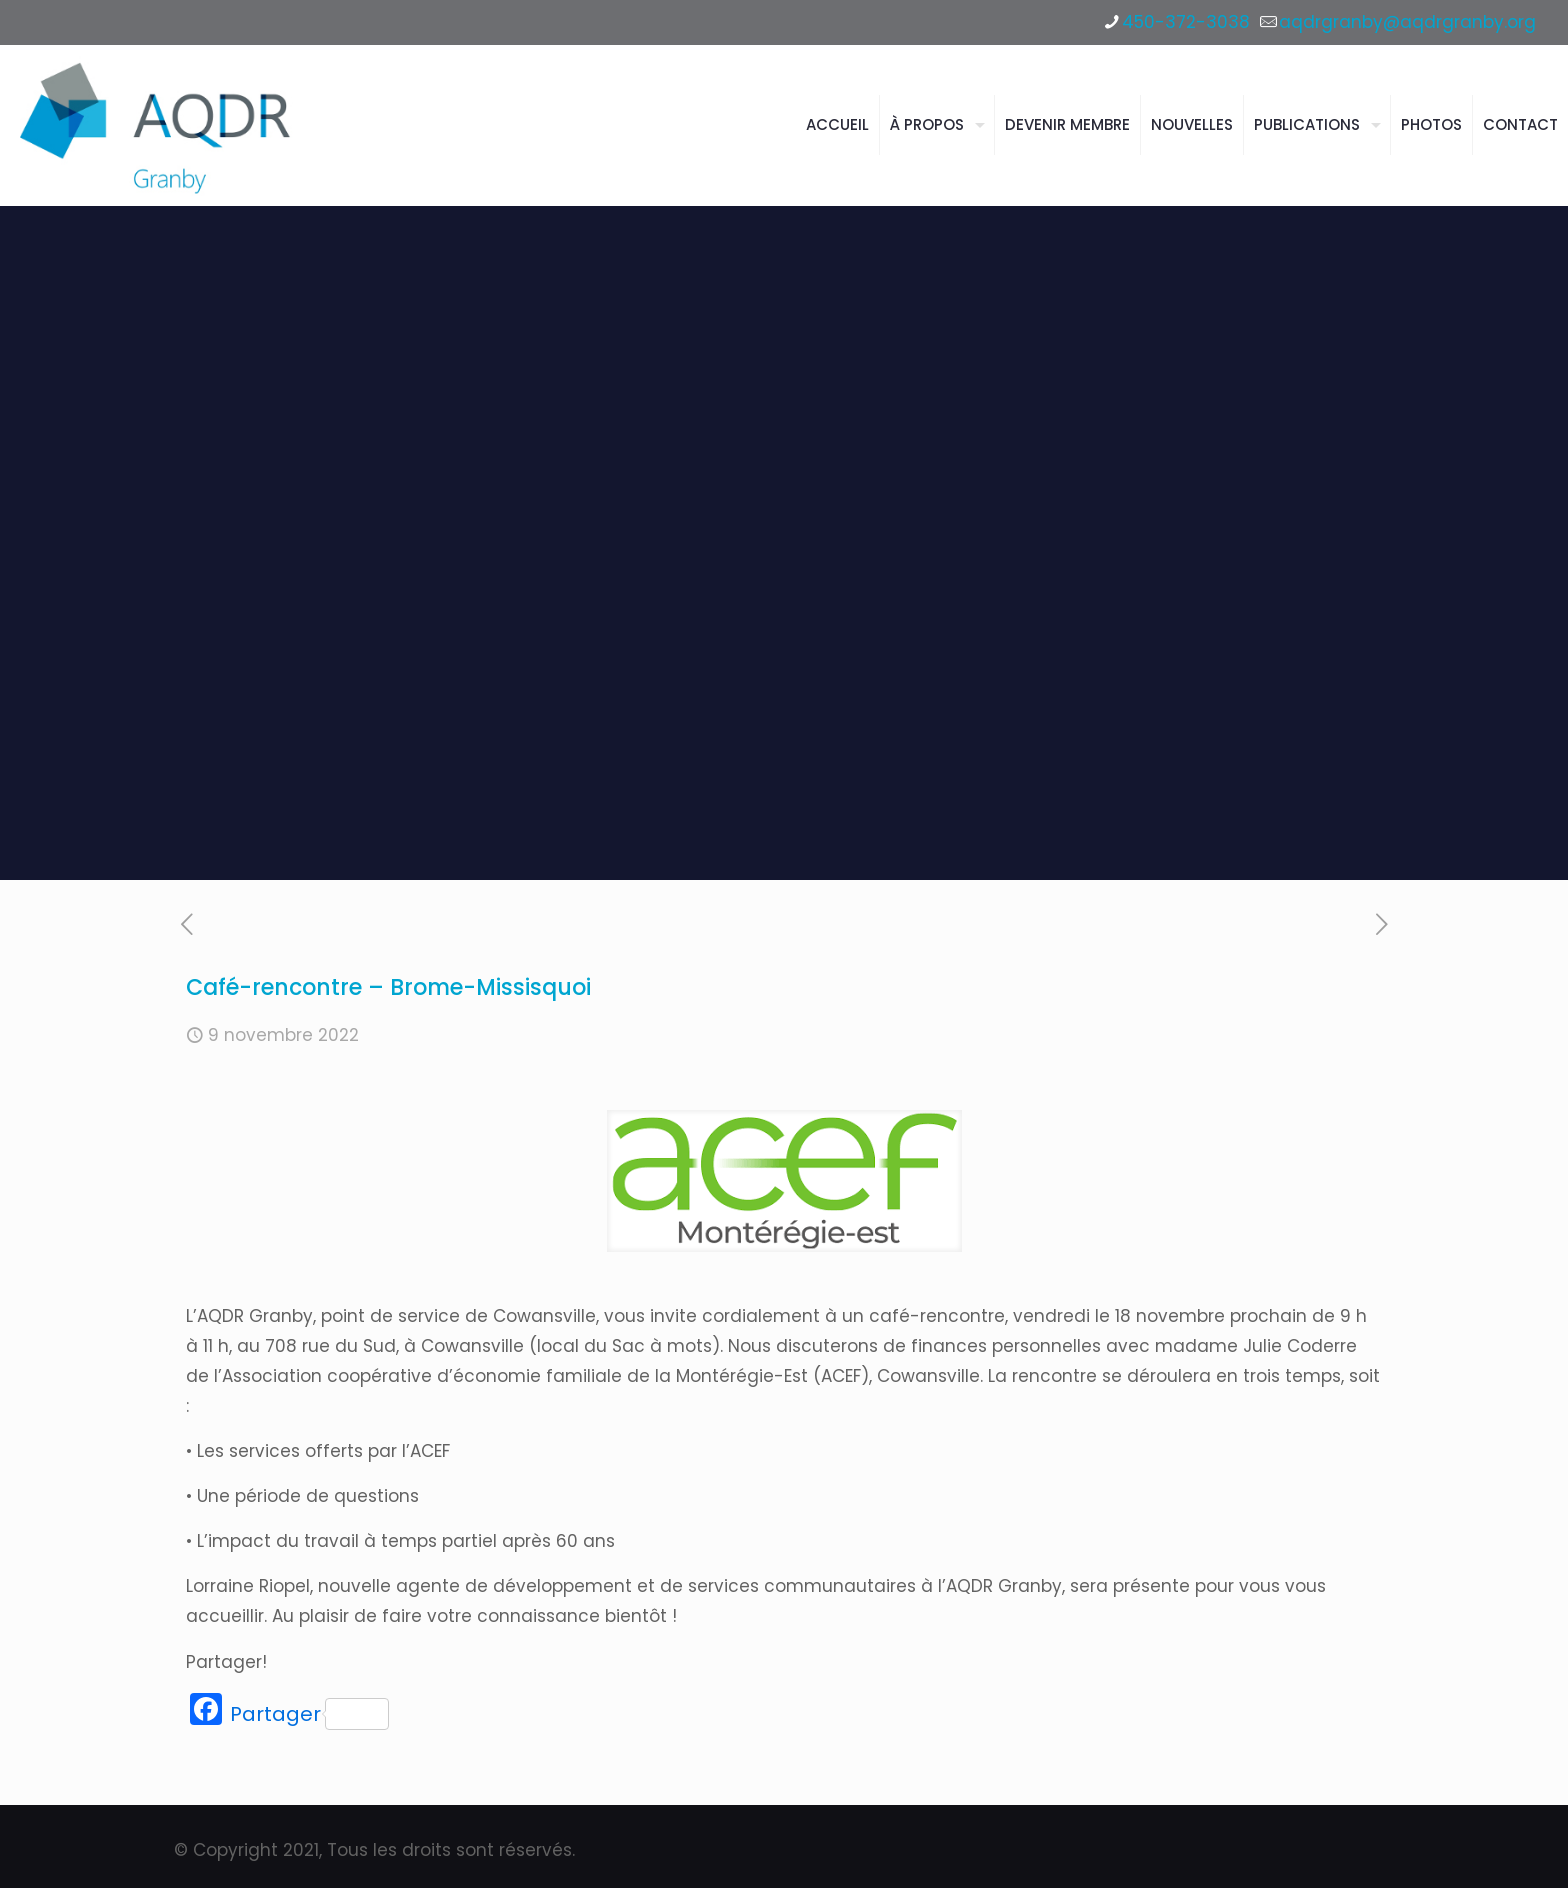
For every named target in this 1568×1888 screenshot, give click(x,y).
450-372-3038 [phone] (1186, 22)
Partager (309, 1714)
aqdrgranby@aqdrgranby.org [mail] (1407, 22)
